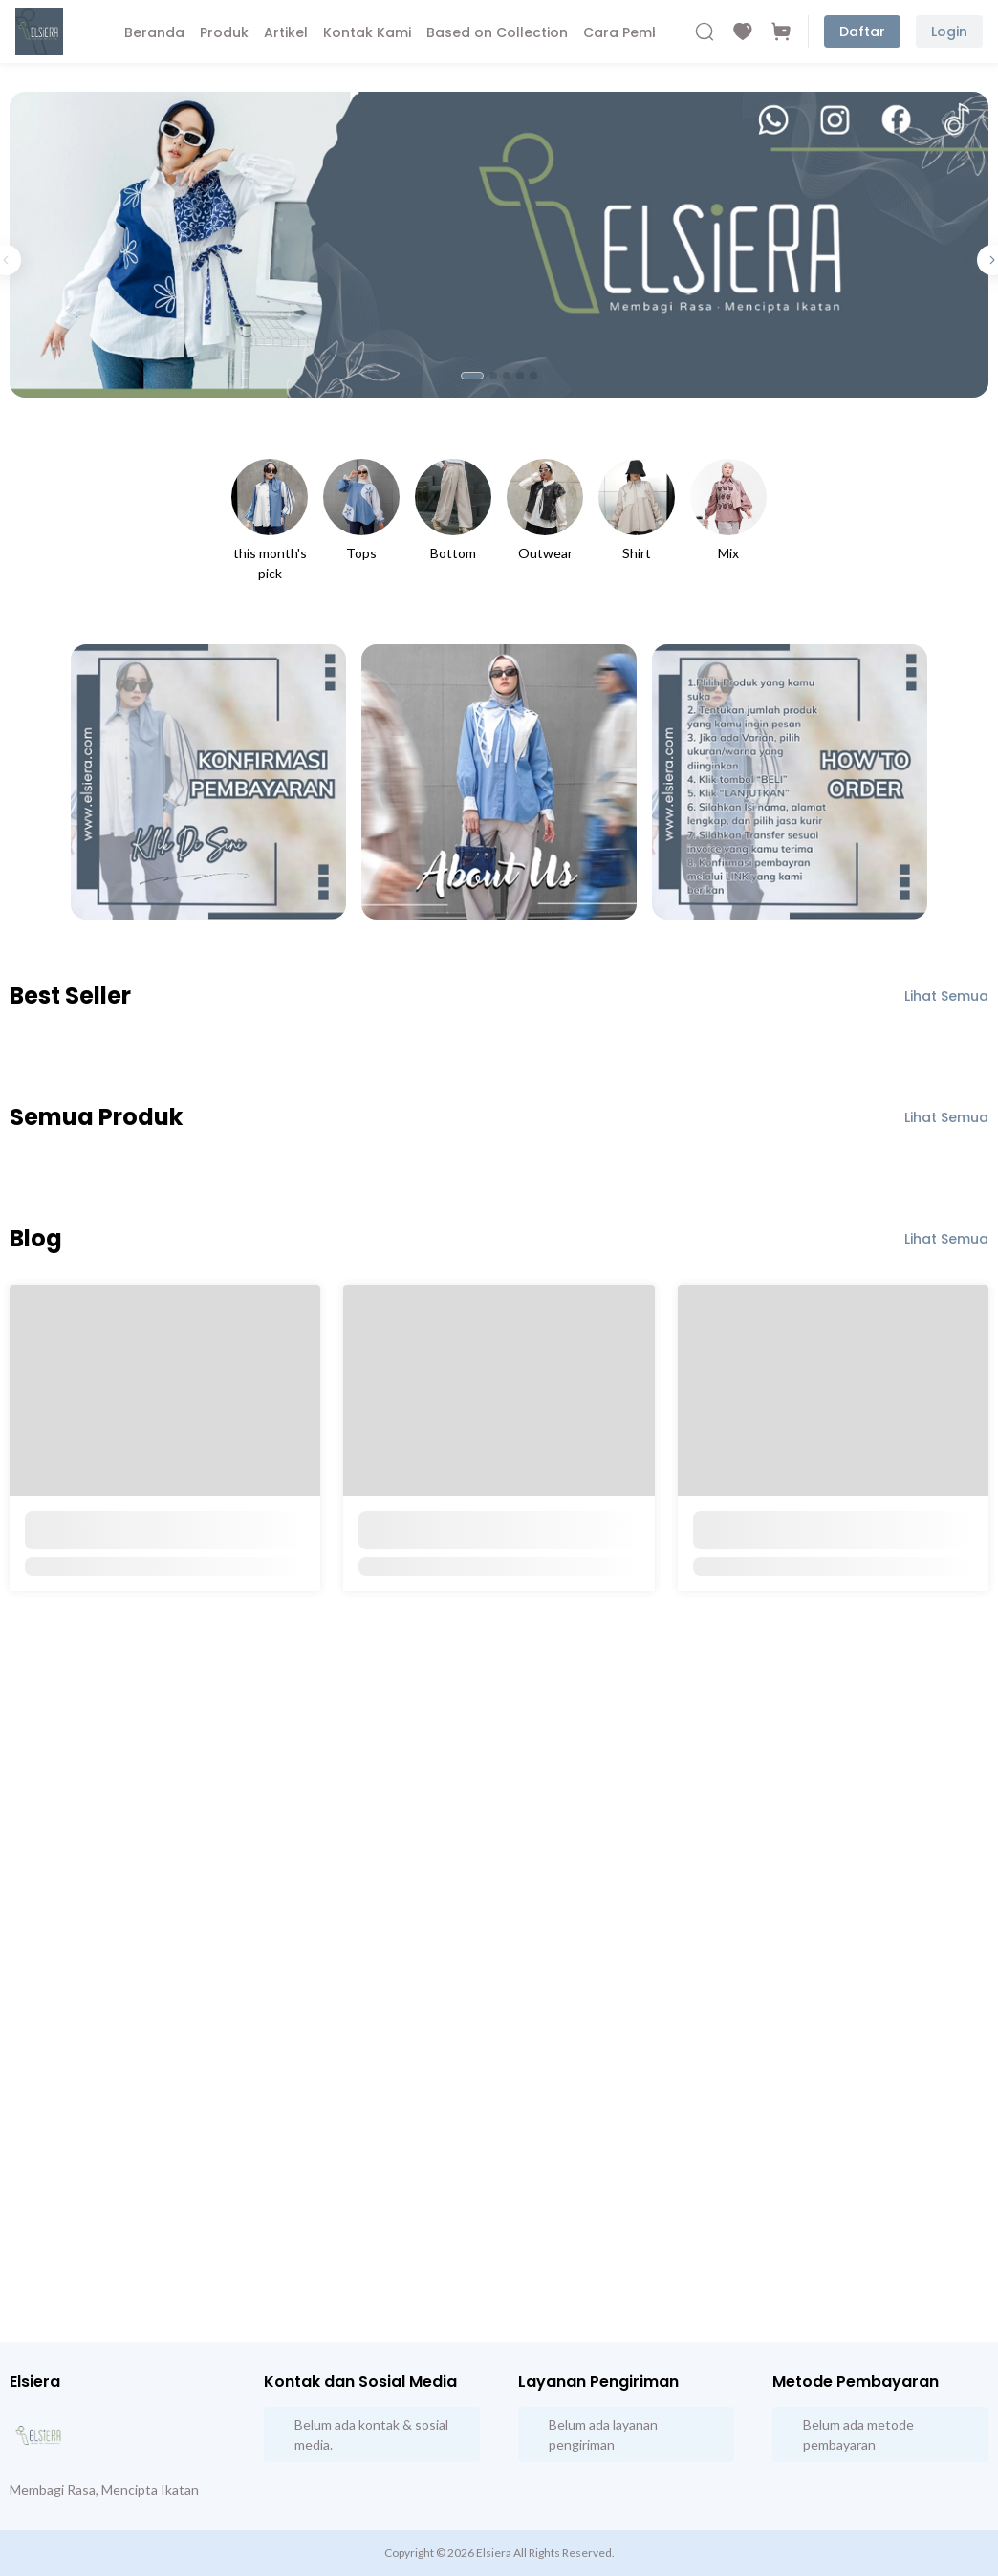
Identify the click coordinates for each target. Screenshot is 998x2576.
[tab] (472, 375)
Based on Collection (497, 32)
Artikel (286, 32)
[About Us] (499, 782)
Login (949, 31)
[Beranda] (39, 31)
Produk (224, 32)
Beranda (154, 32)
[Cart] (781, 31)
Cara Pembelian (639, 32)
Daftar (862, 31)
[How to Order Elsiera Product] (789, 782)
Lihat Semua (946, 996)
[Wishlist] (742, 31)
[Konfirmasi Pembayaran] (208, 782)
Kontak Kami (367, 32)
